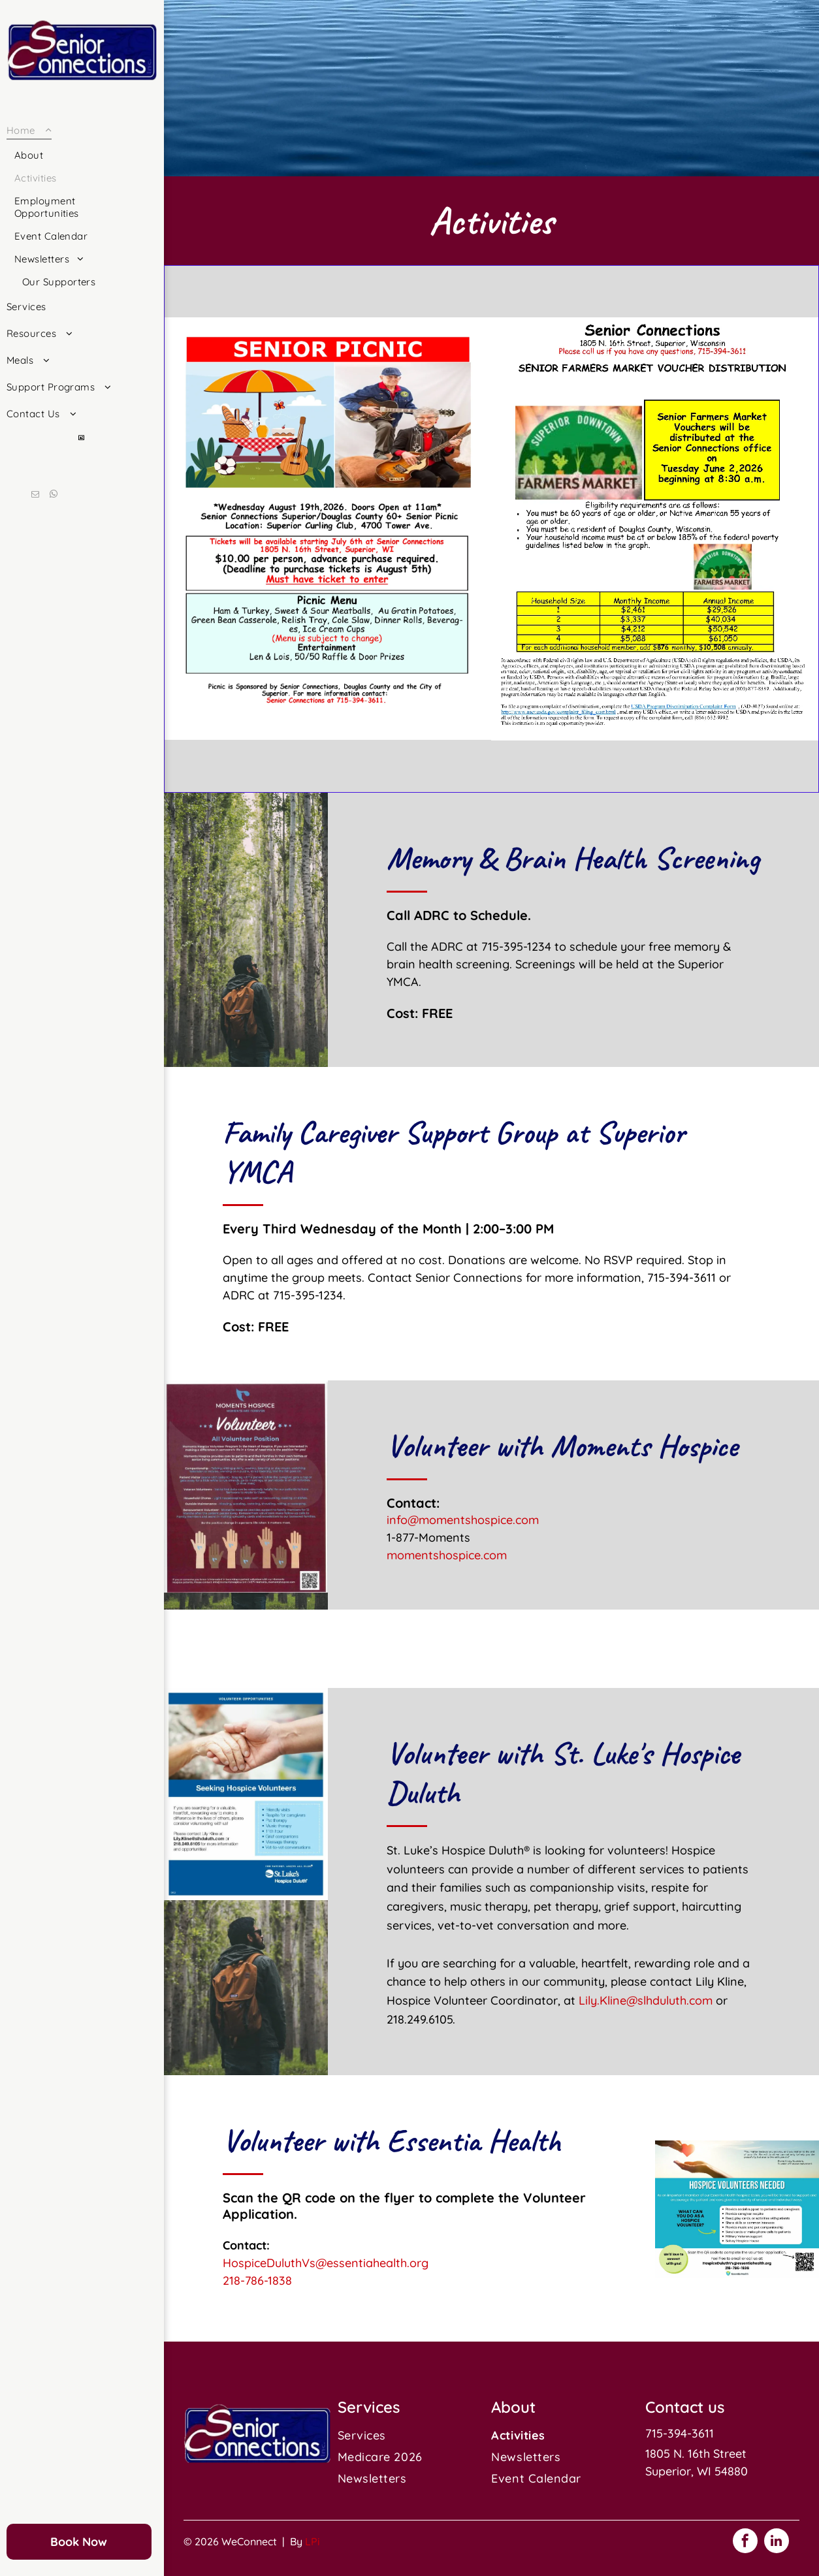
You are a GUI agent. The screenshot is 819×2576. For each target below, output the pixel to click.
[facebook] (745, 2542)
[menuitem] (77, 205)
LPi (312, 2541)
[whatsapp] (53, 495)
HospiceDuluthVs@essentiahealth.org (325, 2262)
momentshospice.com (447, 1555)
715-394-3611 (679, 2433)
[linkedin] (776, 2542)
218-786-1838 (257, 2280)
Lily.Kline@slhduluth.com (646, 2000)
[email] (35, 495)
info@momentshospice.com (463, 1519)
